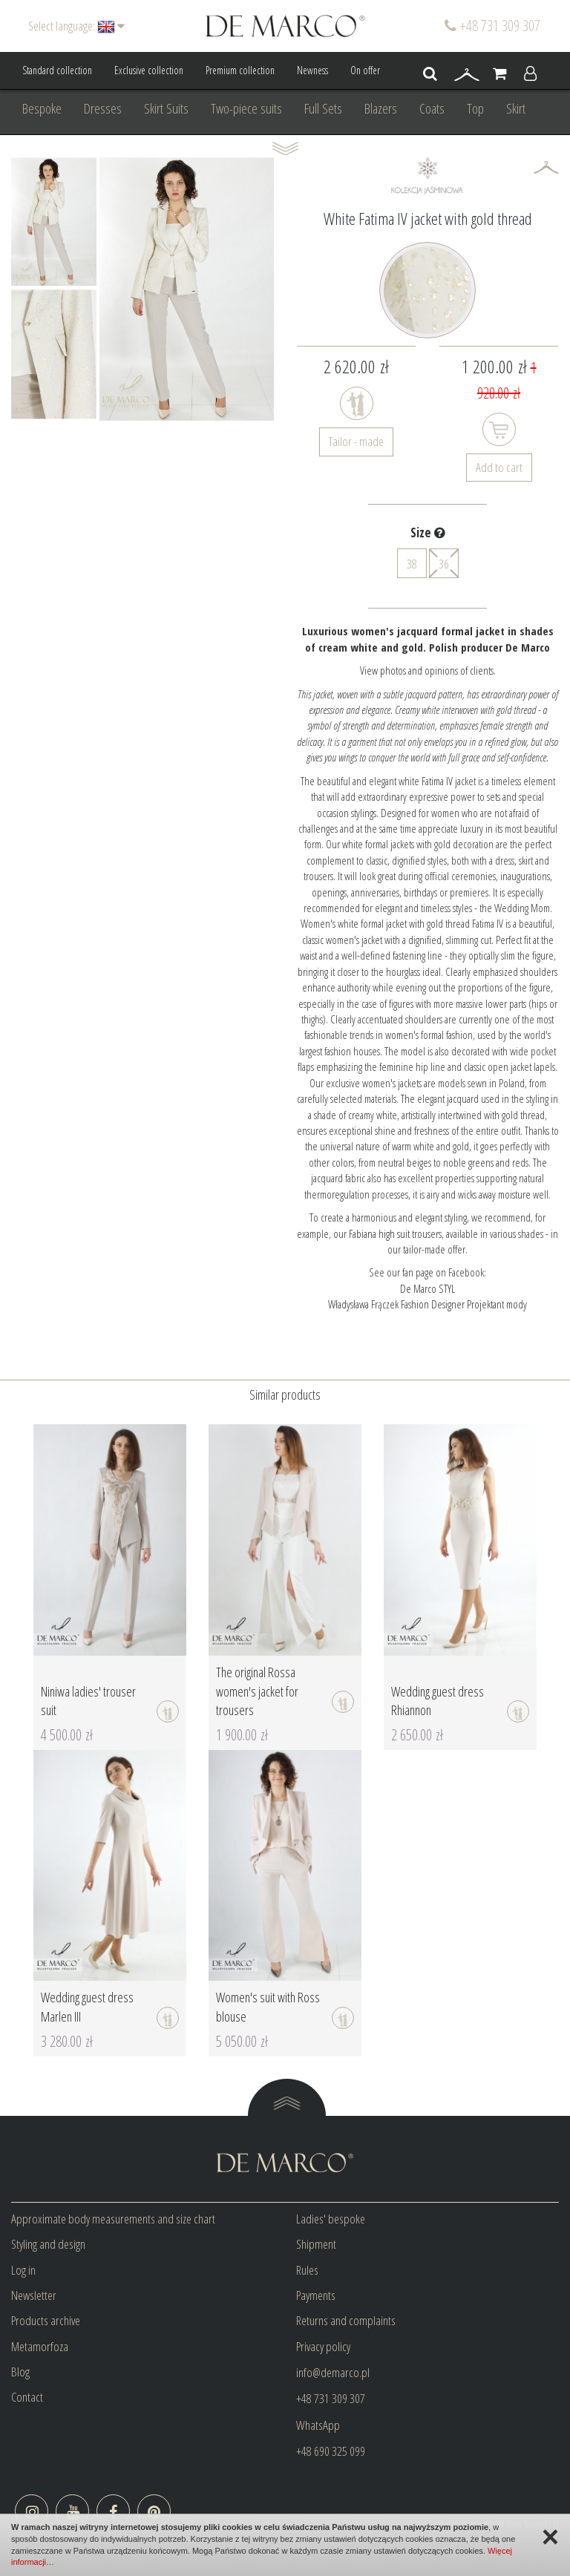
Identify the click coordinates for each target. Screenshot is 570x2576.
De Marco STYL (427, 1288)
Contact (27, 2396)
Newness (312, 70)
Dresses (103, 108)
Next (77, 289)
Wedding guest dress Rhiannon (437, 1701)
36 (444, 563)
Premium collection (240, 70)
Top (475, 108)
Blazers (380, 108)
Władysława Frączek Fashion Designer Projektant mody (427, 1304)
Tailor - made (356, 441)
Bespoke (42, 108)
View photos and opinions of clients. (428, 670)
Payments (315, 2295)
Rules (307, 2269)
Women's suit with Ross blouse (268, 2006)
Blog (20, 2371)
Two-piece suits (246, 108)
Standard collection (57, 70)
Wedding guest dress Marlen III (87, 2006)
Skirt (515, 108)
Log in (23, 2269)
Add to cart (499, 467)
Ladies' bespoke (330, 2218)
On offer (365, 70)
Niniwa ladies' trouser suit (88, 1701)
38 (412, 563)
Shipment (316, 2243)
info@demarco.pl (333, 2372)
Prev (30, 289)
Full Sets (323, 108)
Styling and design (48, 2243)
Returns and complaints (346, 2320)
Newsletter (33, 2295)
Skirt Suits (166, 108)
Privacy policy (323, 2346)
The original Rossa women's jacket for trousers (257, 1691)
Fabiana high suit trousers (395, 1233)
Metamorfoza (39, 2346)
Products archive (45, 2320)
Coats (432, 108)
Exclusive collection (148, 70)
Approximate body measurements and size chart (113, 2218)
